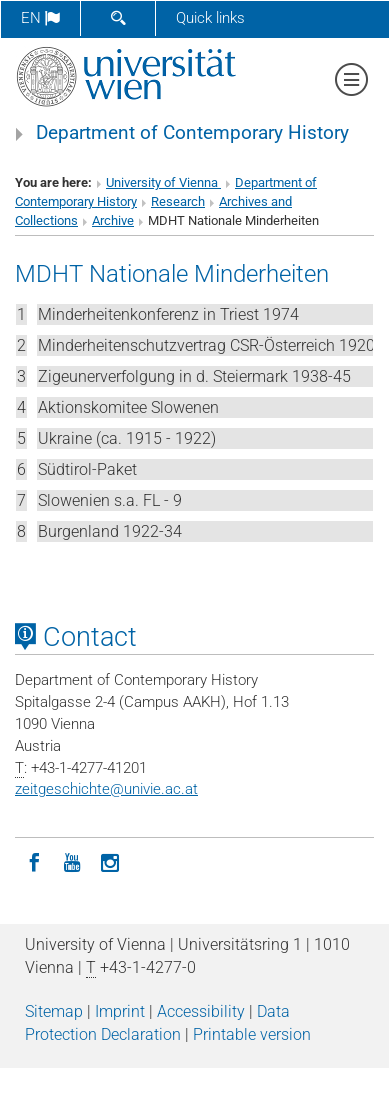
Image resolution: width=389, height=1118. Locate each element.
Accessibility (201, 1011)
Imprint (120, 1011)
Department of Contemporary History (192, 133)
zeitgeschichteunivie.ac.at (106, 789)
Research (178, 201)
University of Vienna (163, 182)
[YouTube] (72, 861)
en (40, 18)
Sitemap (54, 1011)
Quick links (210, 18)
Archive (113, 220)
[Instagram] (110, 861)
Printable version (252, 1034)
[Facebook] (34, 861)
